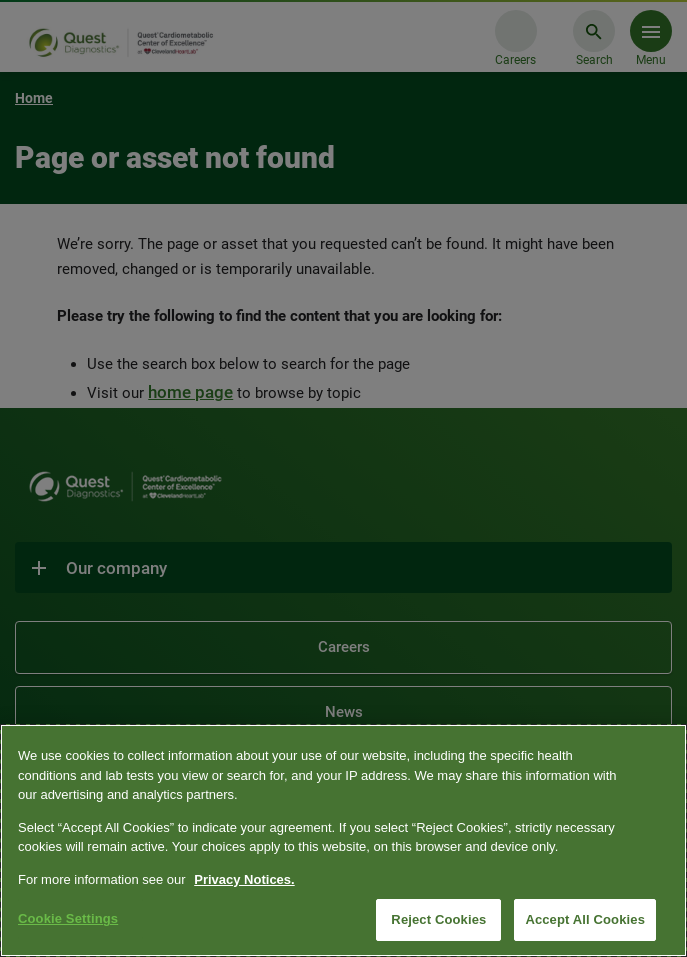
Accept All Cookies (585, 919)
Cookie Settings (68, 918)
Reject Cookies (438, 919)
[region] (343, 840)
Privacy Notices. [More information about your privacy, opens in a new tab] (244, 879)
